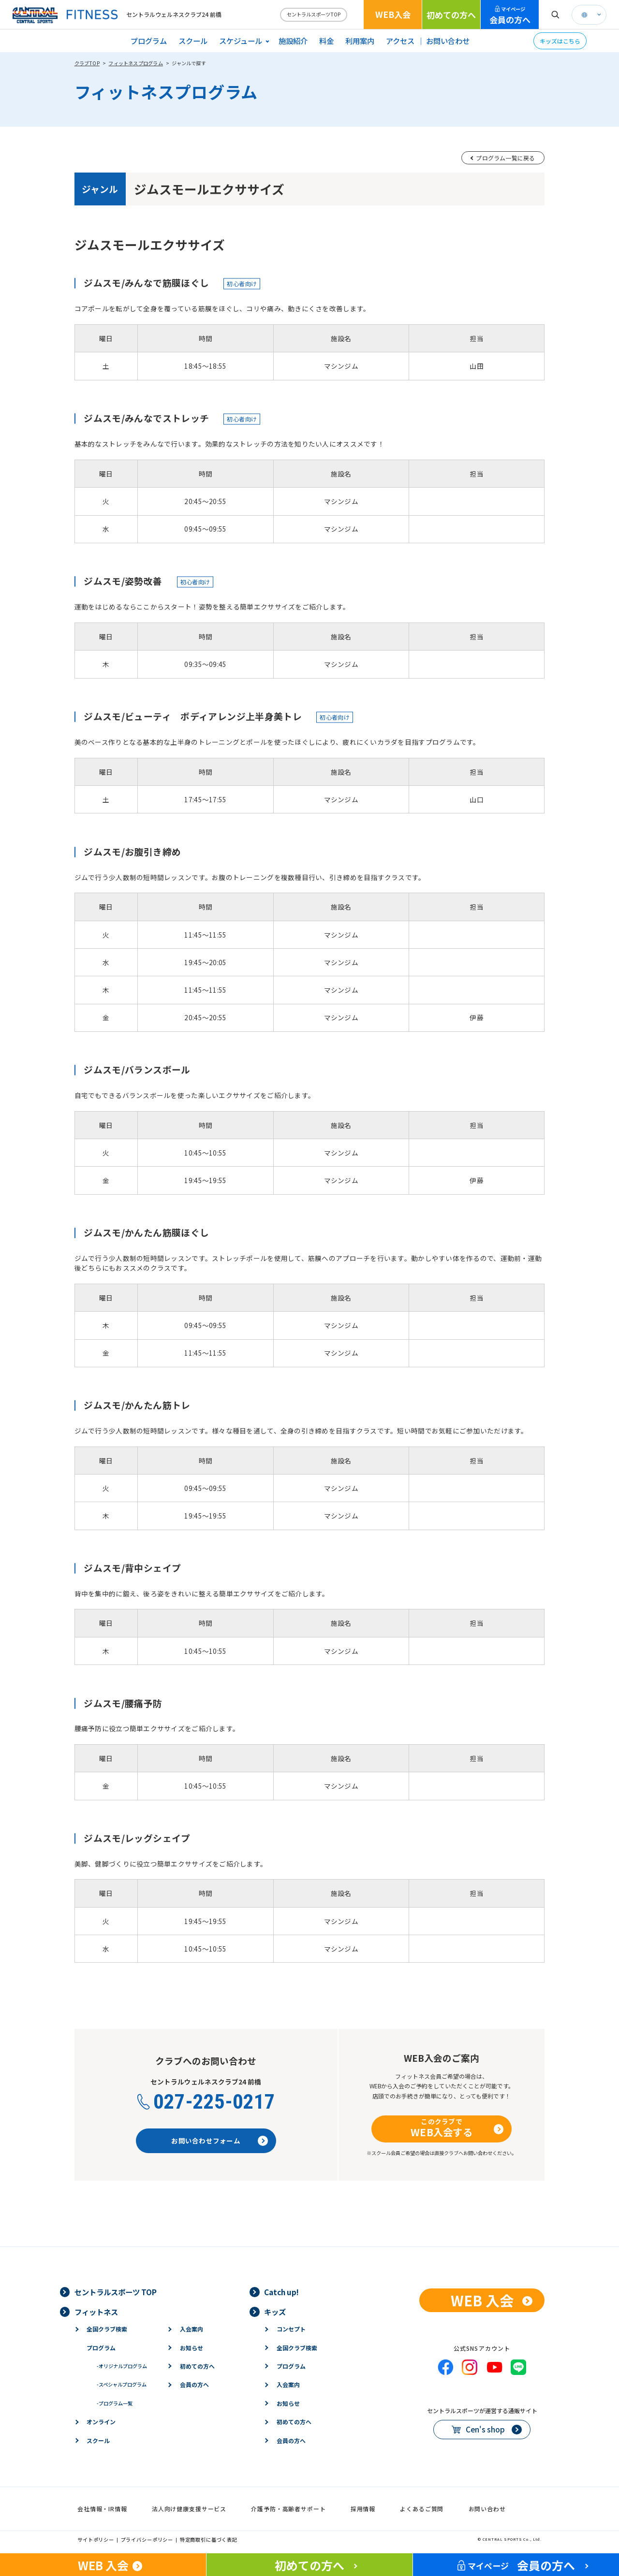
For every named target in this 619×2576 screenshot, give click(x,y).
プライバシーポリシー (147, 2539)
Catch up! (281, 2292)
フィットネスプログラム (135, 63)
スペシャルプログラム (122, 2384)
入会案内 (191, 2329)
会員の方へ (510, 15)
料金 (326, 40)
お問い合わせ (448, 40)
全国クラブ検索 (107, 2329)
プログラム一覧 (115, 2403)
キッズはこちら (560, 41)
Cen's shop (485, 2429)
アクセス (400, 40)
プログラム (149, 40)
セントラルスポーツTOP (313, 14)
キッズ (275, 2311)
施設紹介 (293, 40)
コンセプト (291, 2329)
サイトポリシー (95, 2539)
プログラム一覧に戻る (505, 158)
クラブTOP (87, 63)
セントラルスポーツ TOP (115, 2292)
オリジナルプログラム (122, 2366)
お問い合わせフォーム (205, 2140)
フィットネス (96, 2311)
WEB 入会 (482, 2300)
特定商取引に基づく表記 (208, 2539)
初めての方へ (451, 15)
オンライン (101, 2421)
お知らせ (191, 2348)
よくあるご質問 (421, 2508)
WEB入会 (393, 14)
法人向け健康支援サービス (189, 2508)
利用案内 (359, 40)
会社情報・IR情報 (102, 2508)
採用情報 (363, 2508)
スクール (192, 40)
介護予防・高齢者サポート (288, 2508)
